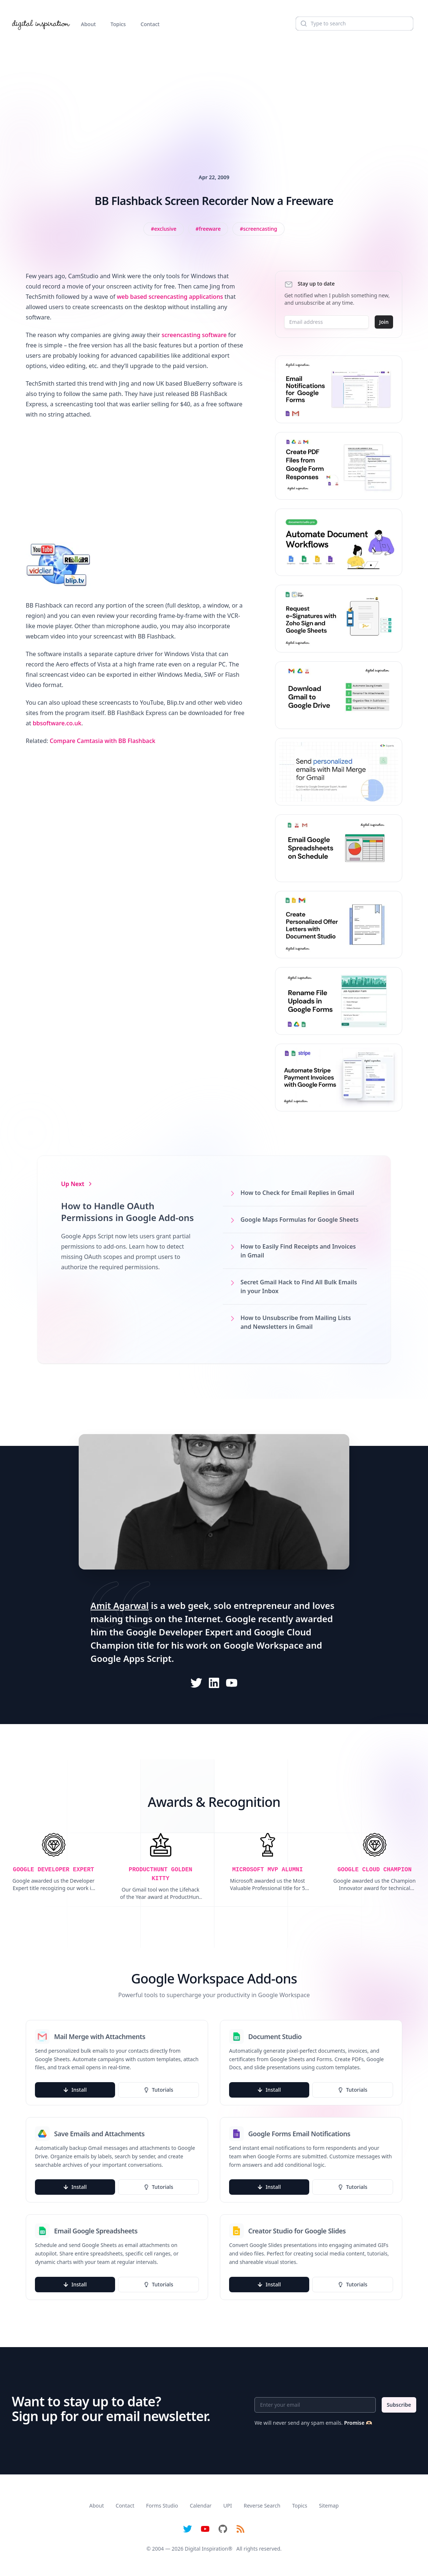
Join (384, 321)
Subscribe (399, 2404)
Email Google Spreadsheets (96, 2230)
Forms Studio (162, 2505)
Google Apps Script (131, 1658)
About (88, 24)
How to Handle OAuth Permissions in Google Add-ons (127, 1212)
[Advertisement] (214, 93)
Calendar (200, 2505)
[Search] (354, 24)
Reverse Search (262, 2505)
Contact (150, 24)
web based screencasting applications (170, 297)
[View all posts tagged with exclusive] (163, 229)
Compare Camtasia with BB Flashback (102, 741)
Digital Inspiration (206, 2548)
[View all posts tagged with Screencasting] (258, 229)
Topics (118, 24)
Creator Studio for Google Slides (297, 2230)
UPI (227, 2505)
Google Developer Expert (179, 1632)
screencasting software (194, 335)
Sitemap (329, 2505)
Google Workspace (264, 1645)
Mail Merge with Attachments (99, 2036)
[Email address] (326, 322)
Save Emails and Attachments (99, 2133)
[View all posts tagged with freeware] (208, 229)
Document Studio (275, 2036)
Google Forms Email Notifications (299, 2133)
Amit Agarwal (119, 1605)
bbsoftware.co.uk (57, 723)
